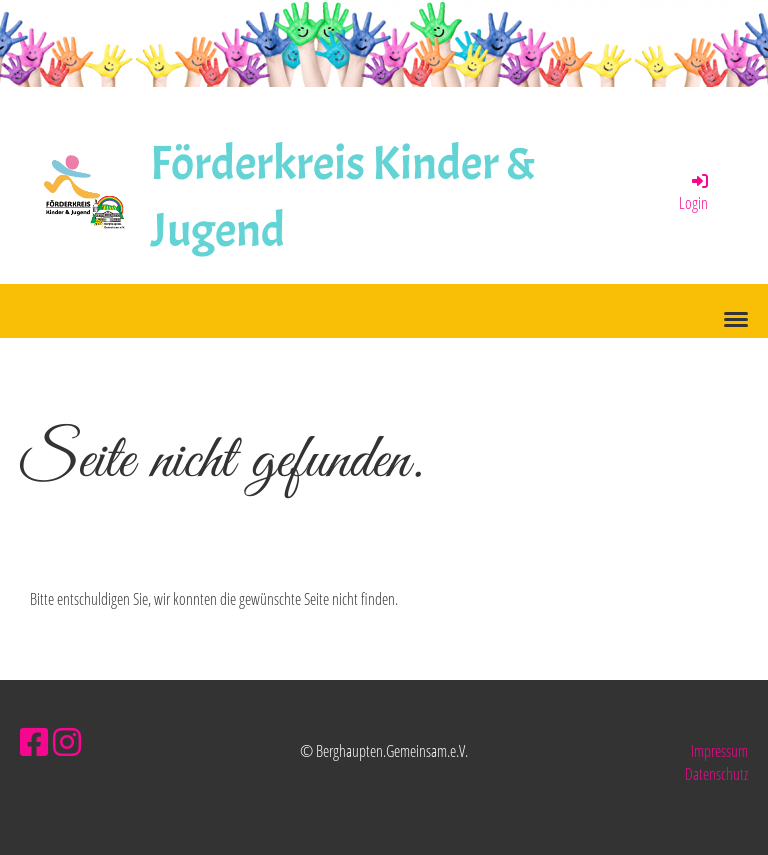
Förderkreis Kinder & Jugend (343, 197)
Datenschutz (716, 774)
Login (695, 192)
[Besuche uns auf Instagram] (67, 741)
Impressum (719, 751)
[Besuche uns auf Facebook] (34, 741)
